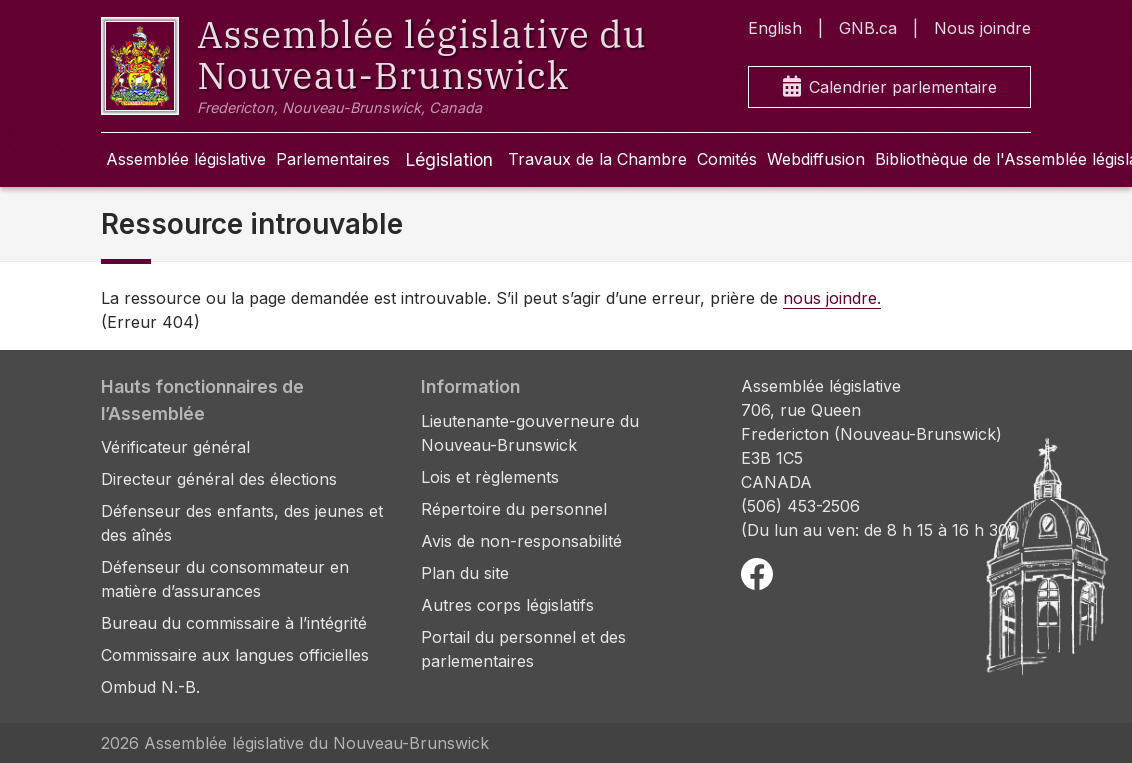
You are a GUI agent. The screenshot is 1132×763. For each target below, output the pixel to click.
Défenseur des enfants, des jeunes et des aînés (242, 523)
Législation (449, 159)
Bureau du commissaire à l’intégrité (234, 623)
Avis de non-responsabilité (521, 541)
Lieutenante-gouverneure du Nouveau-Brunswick (530, 433)
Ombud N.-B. (150, 687)
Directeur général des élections (219, 479)
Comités (727, 159)
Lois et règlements (490, 477)
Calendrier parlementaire (890, 87)
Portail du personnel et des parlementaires (523, 649)
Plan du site (465, 573)
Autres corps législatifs (507, 605)
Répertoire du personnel (514, 509)
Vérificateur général (175, 447)
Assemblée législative (186, 159)
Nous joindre (982, 28)
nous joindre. (832, 298)
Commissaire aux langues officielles (235, 655)
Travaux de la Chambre (597, 159)
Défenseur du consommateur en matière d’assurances (225, 579)
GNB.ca (868, 28)
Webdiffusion (816, 159)
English (775, 28)
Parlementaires (333, 159)
